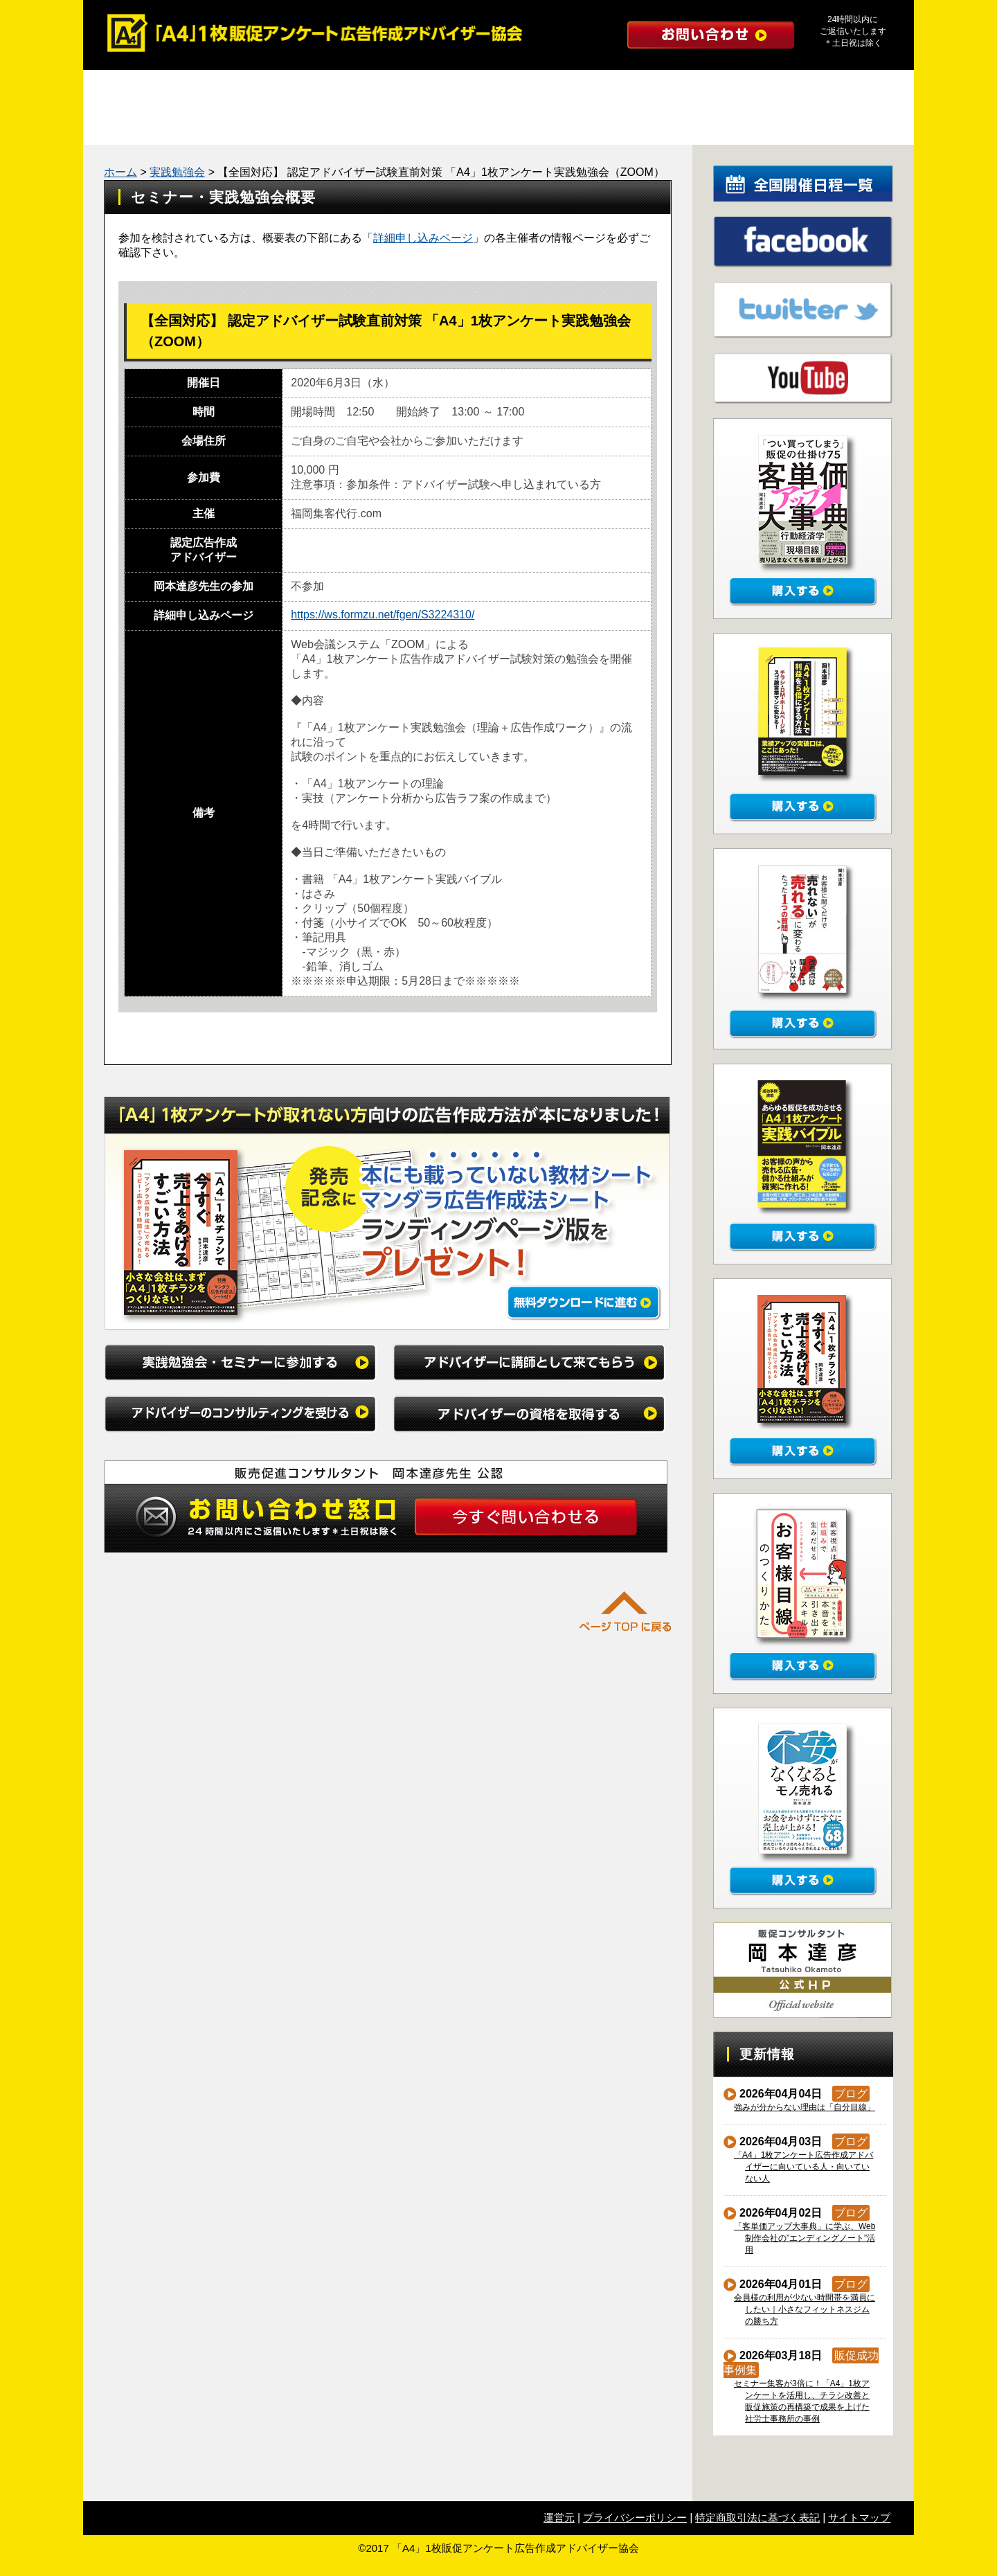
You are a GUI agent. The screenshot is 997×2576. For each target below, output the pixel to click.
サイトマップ (859, 2517)
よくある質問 (550, 126)
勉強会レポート (239, 126)
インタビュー (654, 126)
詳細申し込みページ (423, 238)
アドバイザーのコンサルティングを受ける (602, 88)
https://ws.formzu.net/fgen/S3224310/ (382, 614)
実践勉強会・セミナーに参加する (187, 88)
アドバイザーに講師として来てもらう (394, 88)
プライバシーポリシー (635, 2517)
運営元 (559, 2517)
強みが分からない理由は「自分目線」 (805, 2107)
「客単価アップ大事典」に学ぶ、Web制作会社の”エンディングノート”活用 (805, 2238)
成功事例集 (135, 126)
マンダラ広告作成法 (343, 126)
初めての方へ (758, 126)
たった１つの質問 (446, 126)
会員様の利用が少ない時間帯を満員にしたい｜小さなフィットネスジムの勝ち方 (805, 2309)
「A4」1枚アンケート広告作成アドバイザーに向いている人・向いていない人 (804, 2166)
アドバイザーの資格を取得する (810, 88)
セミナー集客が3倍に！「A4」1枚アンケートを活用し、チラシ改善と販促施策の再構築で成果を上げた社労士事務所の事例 (802, 2401)
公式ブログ (862, 126)
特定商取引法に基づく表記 (757, 2517)
